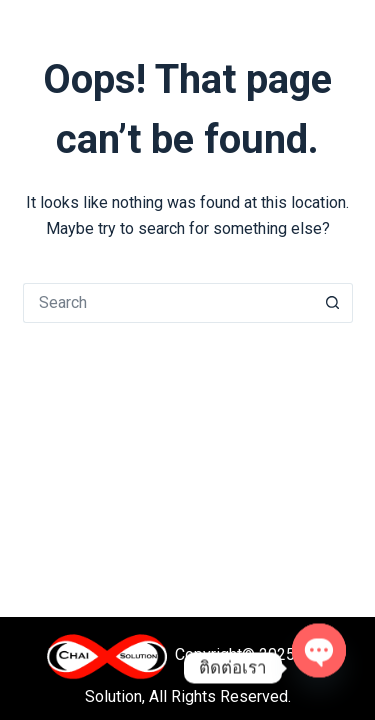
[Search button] (333, 303)
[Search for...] (168, 303)
